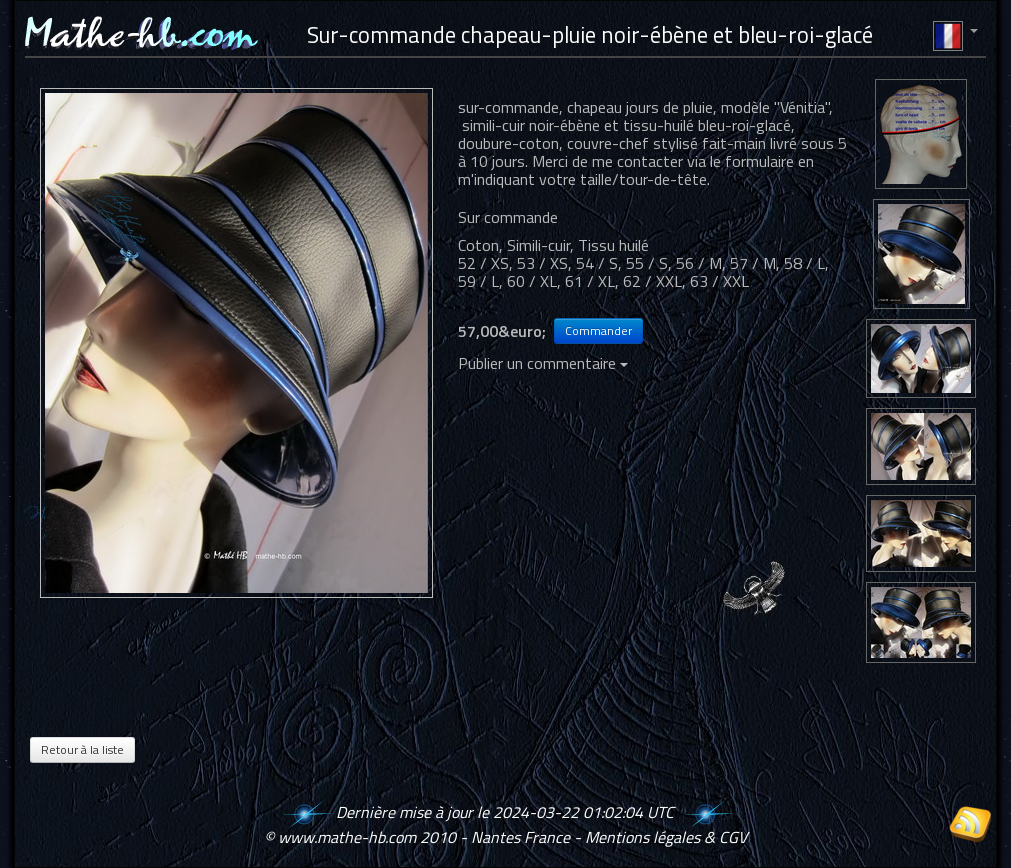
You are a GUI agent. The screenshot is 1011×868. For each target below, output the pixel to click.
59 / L (478, 281)
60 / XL (532, 281)
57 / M (753, 263)
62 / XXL (652, 281)
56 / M (699, 263)
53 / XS (542, 263)
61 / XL (590, 281)
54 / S (597, 263)
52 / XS (483, 263)
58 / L (804, 263)
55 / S (647, 263)
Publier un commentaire (543, 363)
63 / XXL (719, 281)
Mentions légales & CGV (666, 837)
